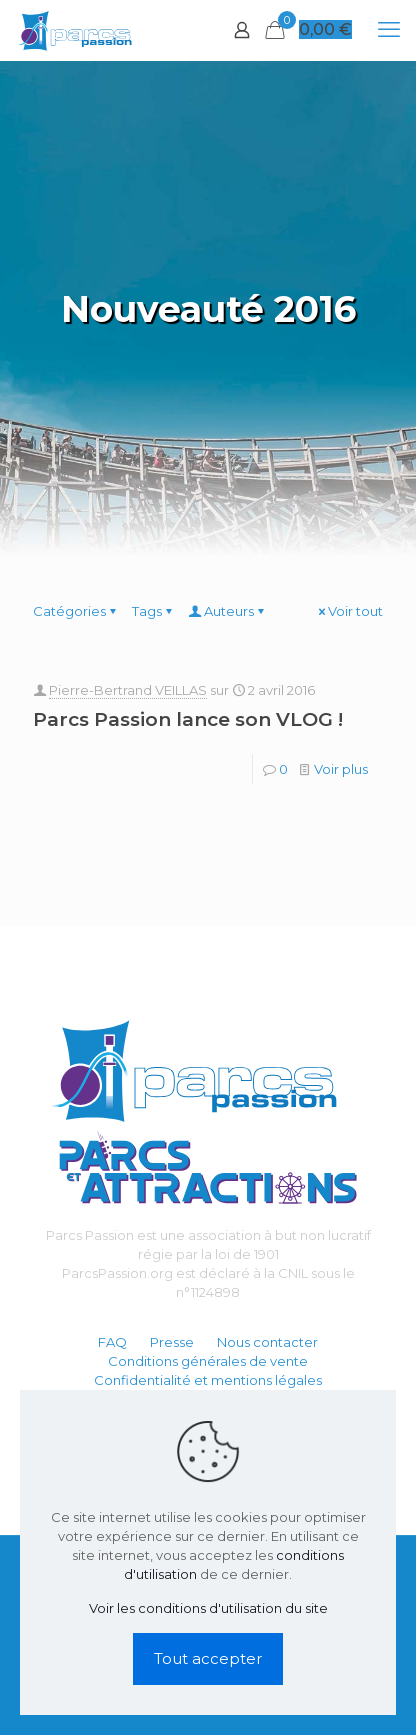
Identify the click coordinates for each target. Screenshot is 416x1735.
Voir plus (341, 769)
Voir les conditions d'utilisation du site (208, 1608)
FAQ (112, 1342)
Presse (172, 1342)
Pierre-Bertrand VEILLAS (128, 690)
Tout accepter (208, 1658)
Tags (153, 611)
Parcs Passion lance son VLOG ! (188, 719)
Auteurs (227, 611)
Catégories (76, 611)
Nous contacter (267, 1342)
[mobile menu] (389, 30)
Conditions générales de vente (208, 1361)
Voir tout (349, 611)
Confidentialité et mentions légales (208, 1380)
